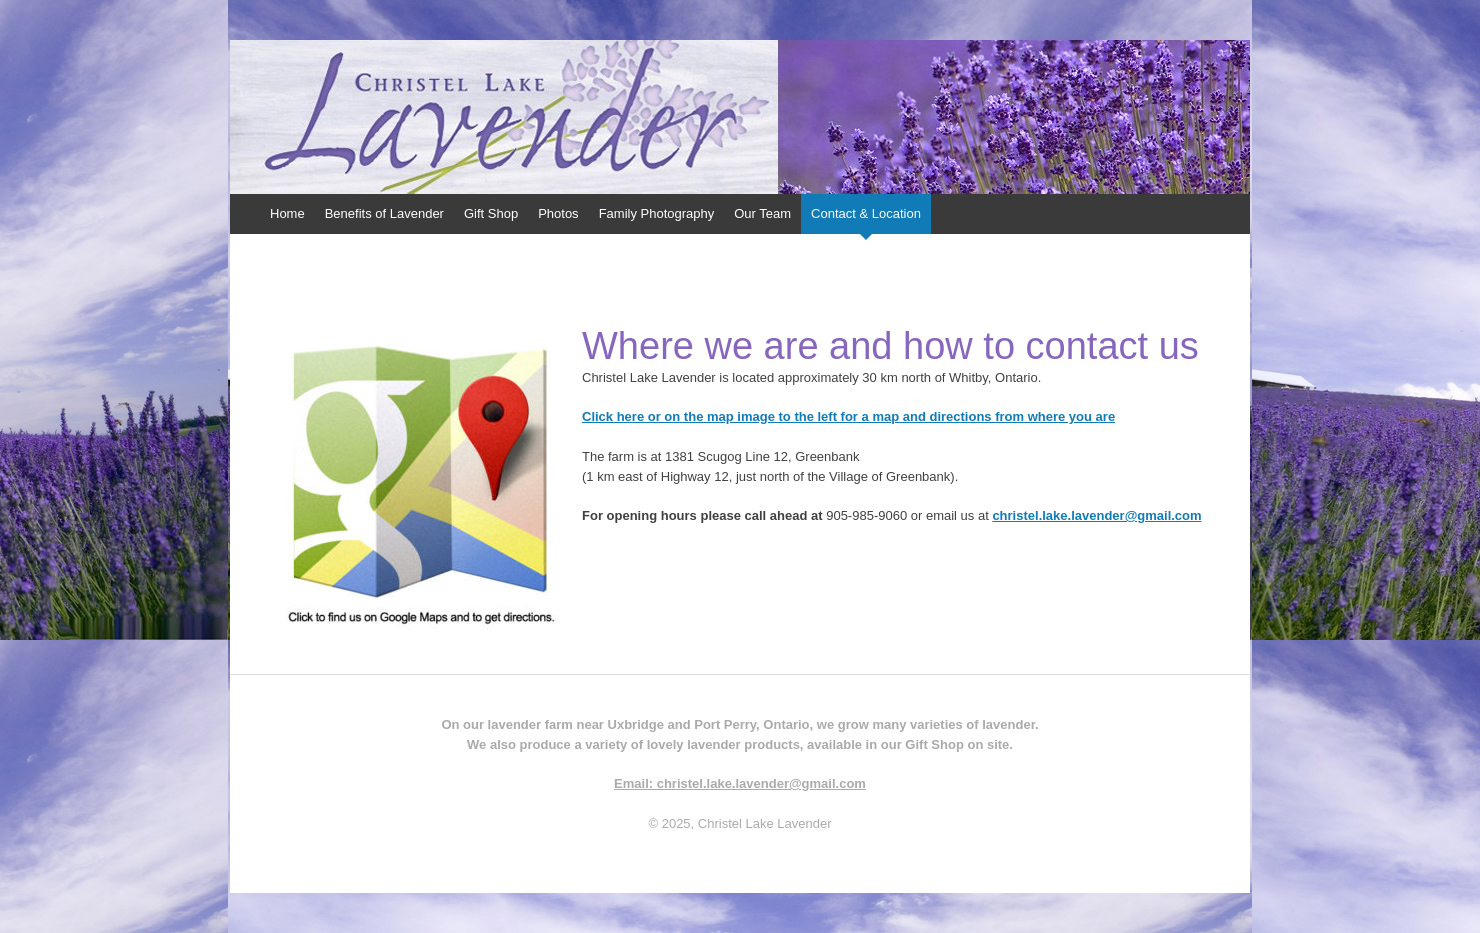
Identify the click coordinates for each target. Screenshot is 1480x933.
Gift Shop (491, 213)
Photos (558, 213)
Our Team (762, 213)
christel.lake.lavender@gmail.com (1096, 515)
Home (287, 213)
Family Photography (657, 213)
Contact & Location (866, 213)
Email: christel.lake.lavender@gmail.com (740, 783)
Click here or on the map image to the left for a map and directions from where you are (848, 416)
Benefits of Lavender (384, 213)
